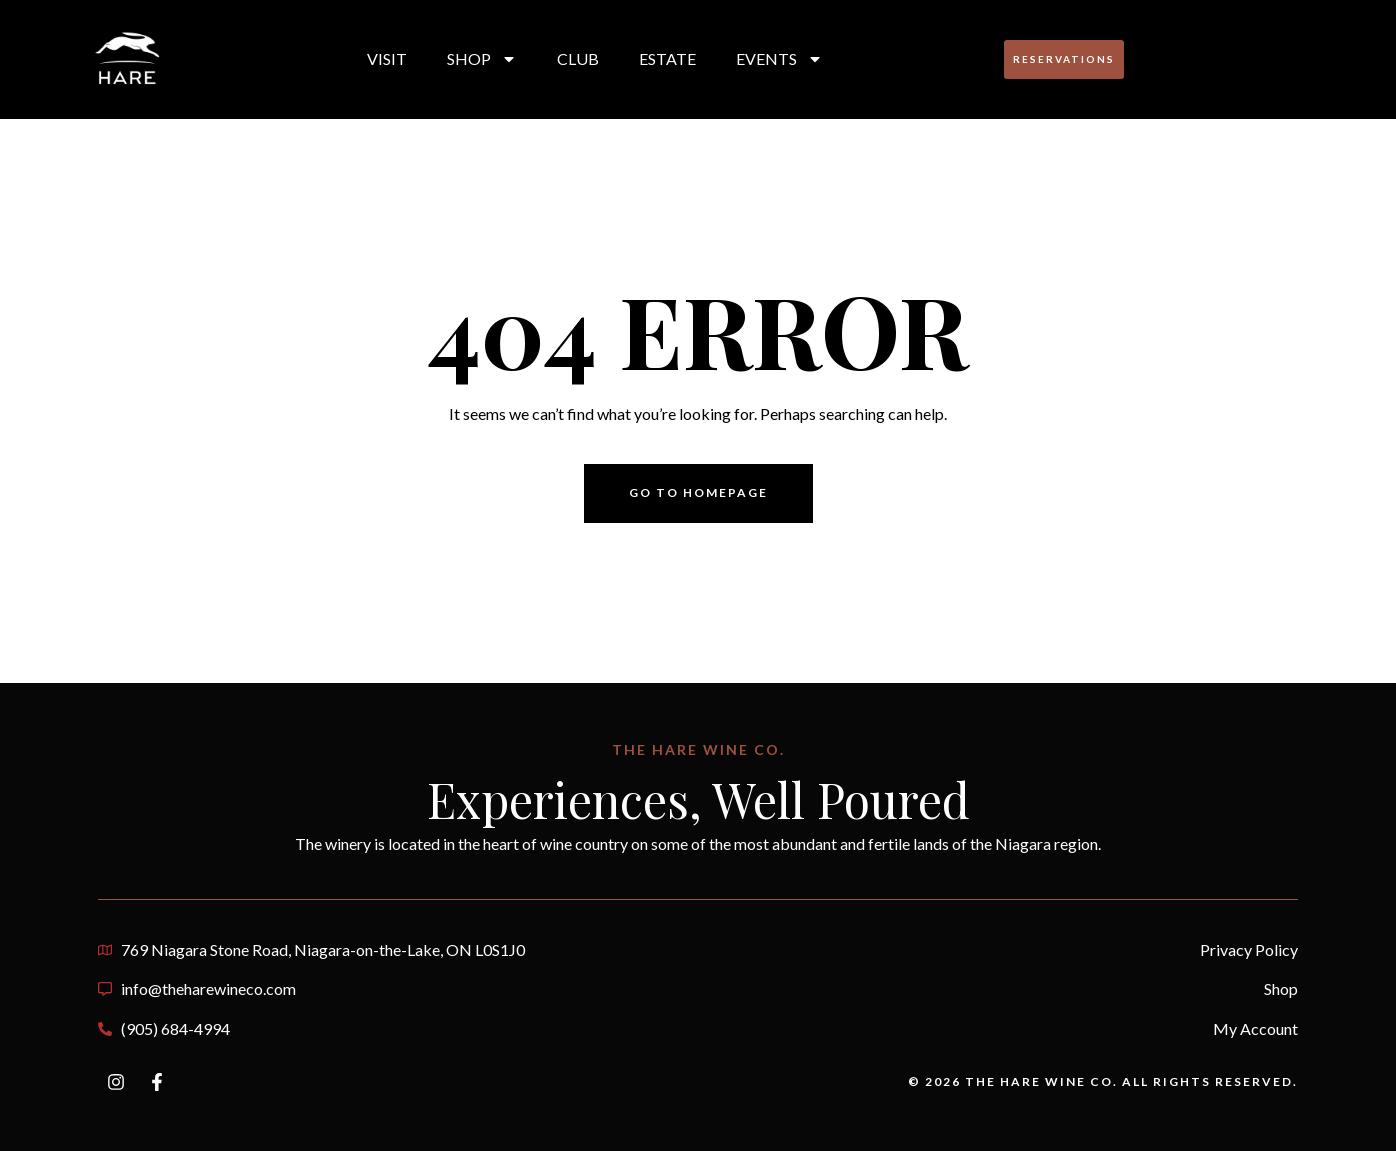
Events (779, 59)
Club (578, 58)
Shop (482, 59)
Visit (387, 58)
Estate (667, 58)
